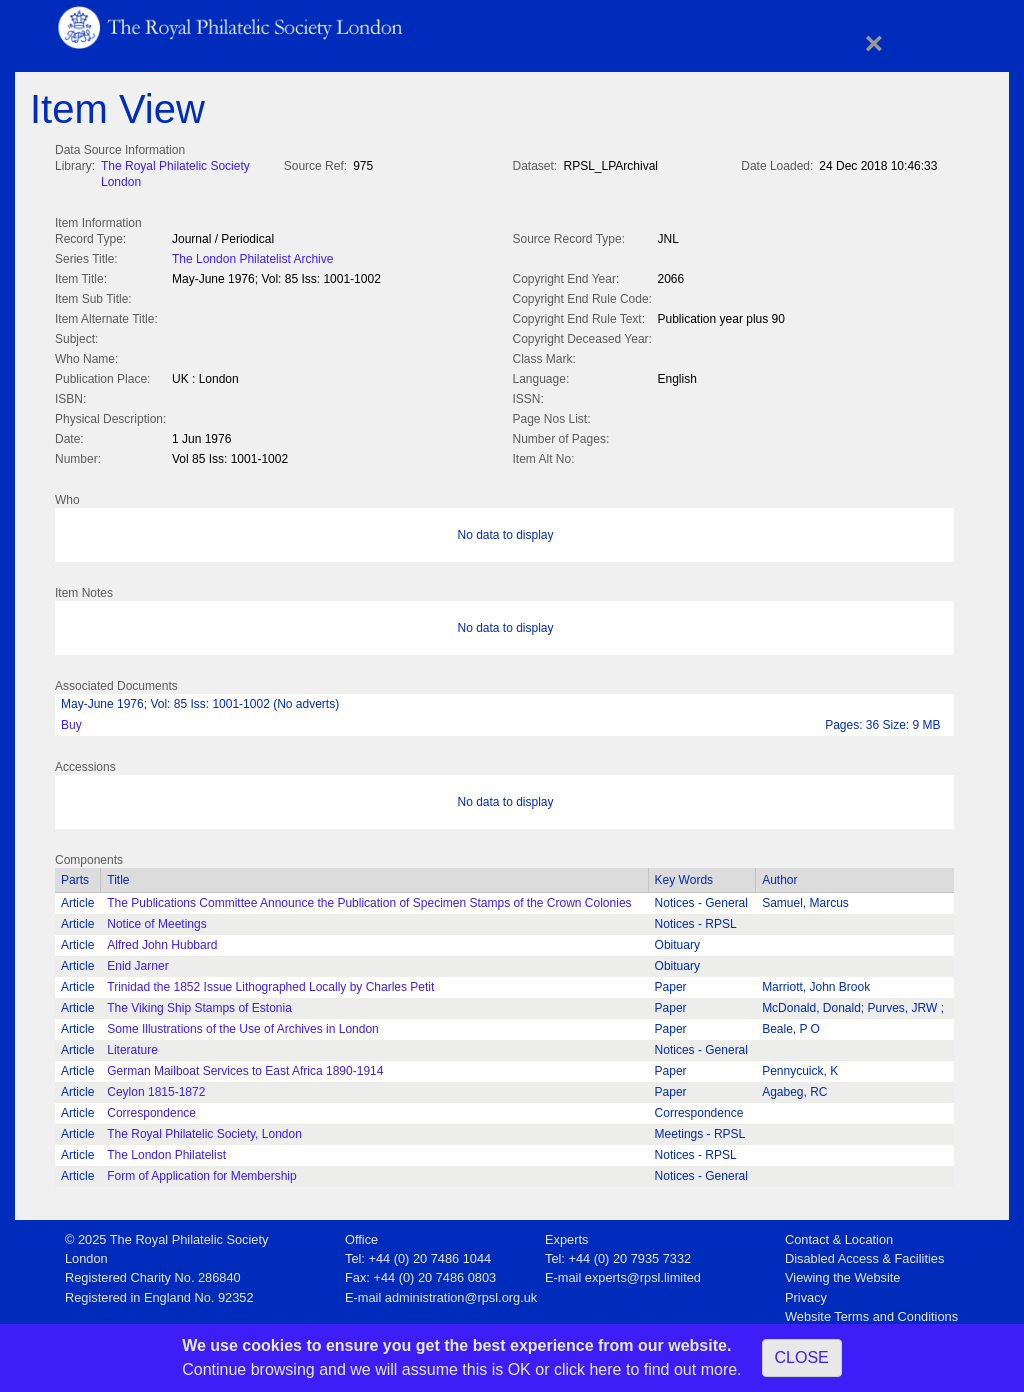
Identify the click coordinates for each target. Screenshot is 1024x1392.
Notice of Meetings (156, 920)
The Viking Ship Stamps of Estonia (199, 1004)
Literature (132, 1046)
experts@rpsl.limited (643, 1273)
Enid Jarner (137, 962)
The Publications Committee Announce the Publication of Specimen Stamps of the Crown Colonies (369, 899)
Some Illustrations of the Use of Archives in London (242, 1025)
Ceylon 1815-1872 (156, 1088)
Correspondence (151, 1109)
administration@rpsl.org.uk (461, 1293)
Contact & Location (839, 1235)
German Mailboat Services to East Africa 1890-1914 (245, 1067)
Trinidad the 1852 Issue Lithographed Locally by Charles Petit (270, 983)
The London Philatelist (166, 1151)
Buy (71, 721)
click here (588, 1369)
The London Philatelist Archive (252, 257)
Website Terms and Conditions (871, 1312)
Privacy (806, 1293)
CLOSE (802, 1357)
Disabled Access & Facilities (864, 1254)
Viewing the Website (842, 1273)
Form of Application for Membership (201, 1172)
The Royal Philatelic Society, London (204, 1130)
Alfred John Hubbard (162, 941)
